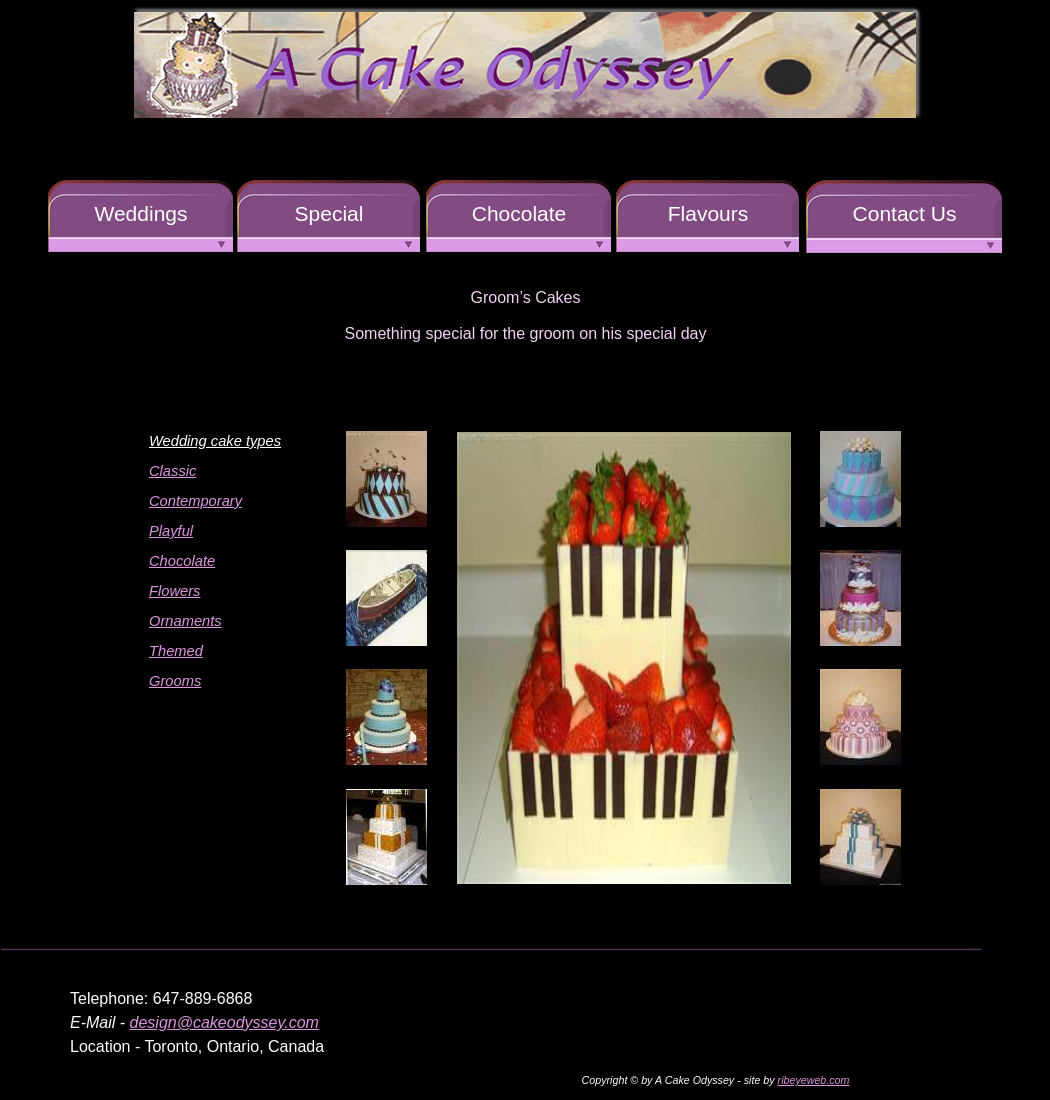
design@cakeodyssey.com (224, 1022)
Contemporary (195, 501)
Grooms (175, 681)
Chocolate (182, 561)
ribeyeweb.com (814, 1080)
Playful (171, 531)
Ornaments (185, 621)
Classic (172, 471)
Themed (176, 651)
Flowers (174, 591)
